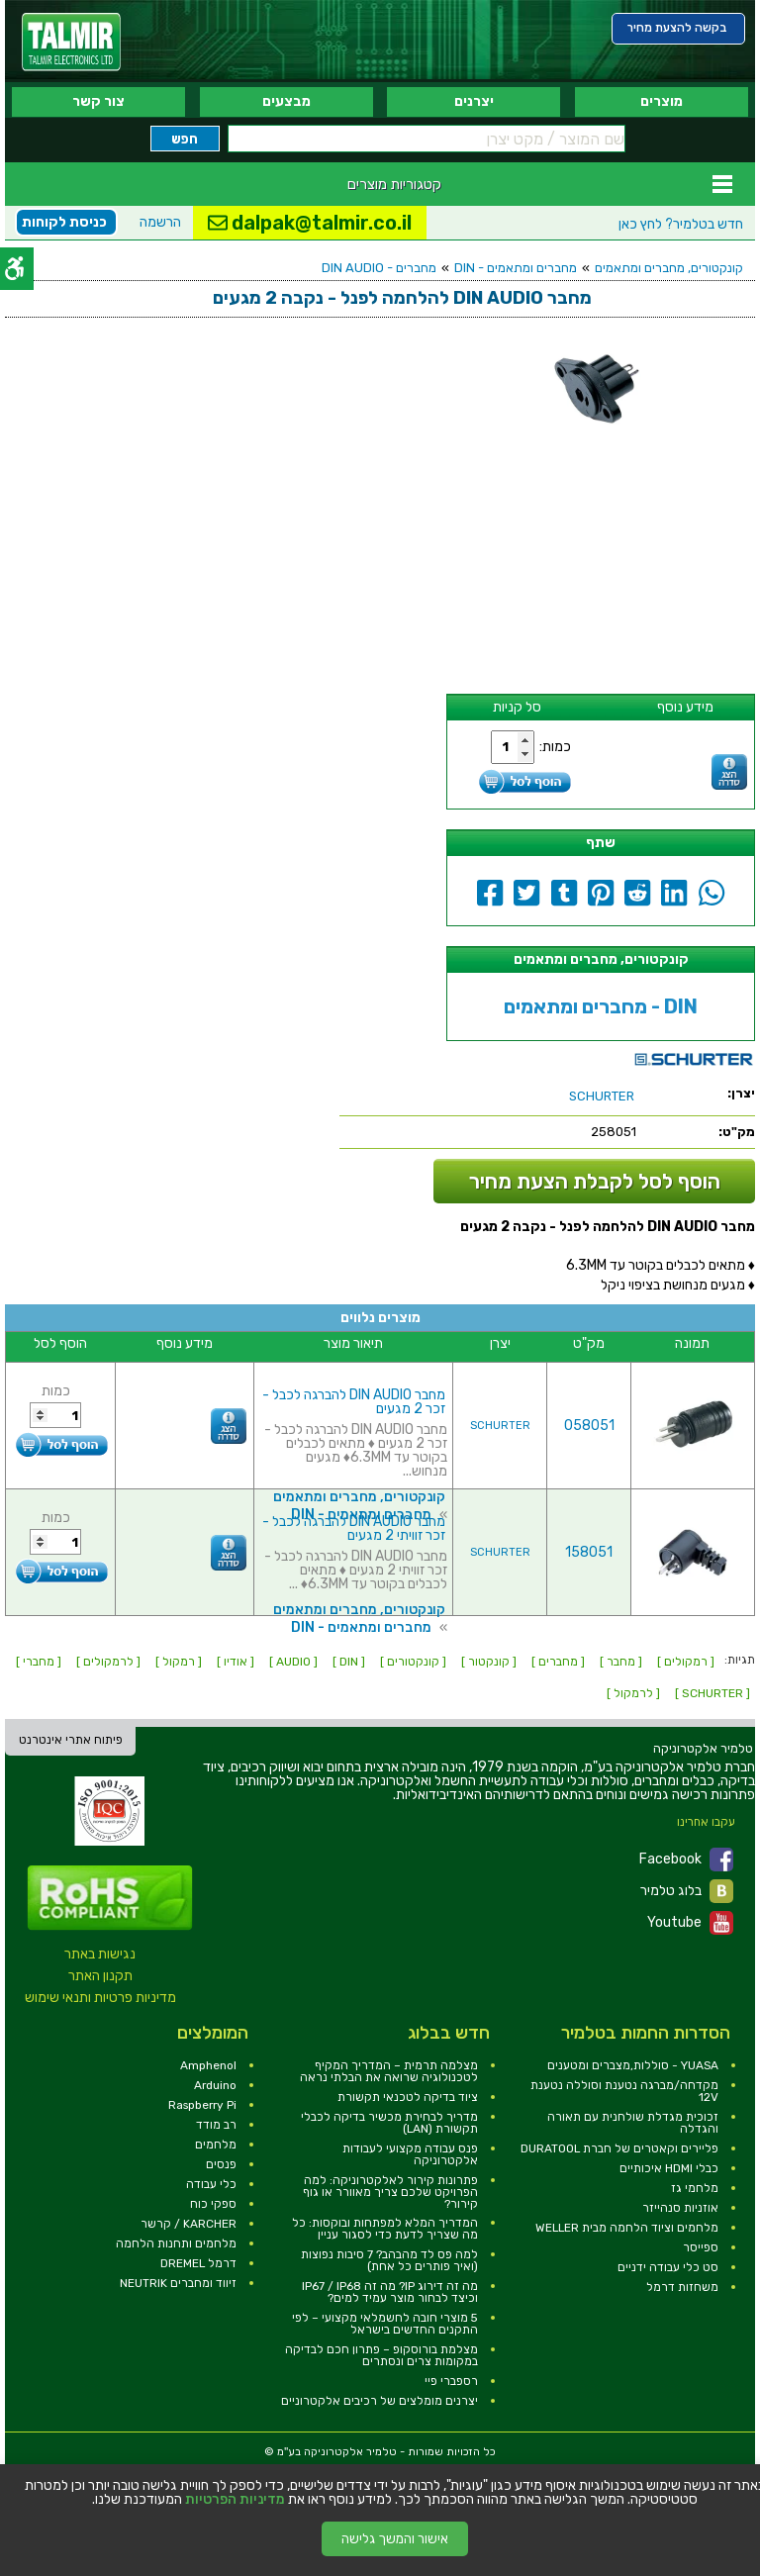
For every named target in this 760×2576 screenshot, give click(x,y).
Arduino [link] (215, 2085)
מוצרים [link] (661, 101)
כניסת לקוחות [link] (64, 222)
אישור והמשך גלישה (394, 2538)
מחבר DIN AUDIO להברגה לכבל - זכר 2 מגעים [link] (353, 1401)
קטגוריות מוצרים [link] (394, 184)
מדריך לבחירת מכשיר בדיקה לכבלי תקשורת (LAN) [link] (389, 2123)
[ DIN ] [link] (349, 1662)
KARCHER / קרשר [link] (189, 2224)
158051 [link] (589, 1552)
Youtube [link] (690, 1923)
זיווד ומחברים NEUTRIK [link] (178, 2283)
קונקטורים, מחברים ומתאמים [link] (669, 267)
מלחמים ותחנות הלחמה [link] (176, 2243)
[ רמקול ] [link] (178, 1662)
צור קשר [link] (98, 101)
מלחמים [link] (216, 2144)
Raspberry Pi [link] (202, 2105)
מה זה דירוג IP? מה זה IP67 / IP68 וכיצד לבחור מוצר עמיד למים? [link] (390, 2292)
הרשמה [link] (160, 222)
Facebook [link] (686, 1859)
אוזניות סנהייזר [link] (680, 2208)
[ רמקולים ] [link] (685, 1662)
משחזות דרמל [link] (682, 2287)
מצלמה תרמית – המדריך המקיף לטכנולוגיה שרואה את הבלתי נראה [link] (389, 2071)
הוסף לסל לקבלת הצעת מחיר (594, 1181)
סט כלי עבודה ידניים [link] (668, 2267)
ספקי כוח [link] (213, 2204)
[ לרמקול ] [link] (633, 1693)
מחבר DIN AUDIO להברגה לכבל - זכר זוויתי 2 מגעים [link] (353, 1528)
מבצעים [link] (286, 101)
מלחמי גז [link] (694, 2188)
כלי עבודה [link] (211, 2184)
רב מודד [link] (216, 2125)
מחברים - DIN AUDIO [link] (379, 267)
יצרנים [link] (474, 101)
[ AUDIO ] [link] (293, 1662)
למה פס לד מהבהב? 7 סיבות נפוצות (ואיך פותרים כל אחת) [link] (389, 2260)
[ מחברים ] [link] (558, 1662)
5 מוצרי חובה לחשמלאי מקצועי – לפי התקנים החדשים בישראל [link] (385, 2324)
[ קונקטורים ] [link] (413, 1662)
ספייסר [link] (700, 2247)
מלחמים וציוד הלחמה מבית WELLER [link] (626, 2228)
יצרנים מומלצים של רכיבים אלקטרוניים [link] (379, 2401)
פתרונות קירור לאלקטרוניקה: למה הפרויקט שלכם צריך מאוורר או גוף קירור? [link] (390, 2192)
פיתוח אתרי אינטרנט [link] (71, 1740)
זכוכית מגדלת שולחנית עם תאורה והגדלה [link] (632, 2123)
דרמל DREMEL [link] (198, 2263)
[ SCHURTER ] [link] (712, 1693)
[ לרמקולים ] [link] (108, 1662)
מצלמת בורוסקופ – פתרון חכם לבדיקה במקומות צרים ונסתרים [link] (381, 2355)
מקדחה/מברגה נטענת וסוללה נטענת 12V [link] (624, 2091)
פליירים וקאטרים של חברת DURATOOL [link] (619, 2148)
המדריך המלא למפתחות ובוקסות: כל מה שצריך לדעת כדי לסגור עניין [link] (385, 2229)
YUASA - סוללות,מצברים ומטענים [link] (632, 2065)
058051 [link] (589, 1425)
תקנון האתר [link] (100, 1975)
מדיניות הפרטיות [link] (235, 2500)
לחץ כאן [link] (680, 224)
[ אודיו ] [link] (235, 1662)
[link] (71, 42)
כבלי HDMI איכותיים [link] (668, 2168)
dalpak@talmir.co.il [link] (310, 223)
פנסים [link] (221, 2164)
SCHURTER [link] (500, 1425)
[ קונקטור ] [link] (489, 1662)
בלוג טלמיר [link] (686, 1891)
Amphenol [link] (208, 2065)
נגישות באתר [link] (100, 1954)
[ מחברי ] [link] (38, 1662)
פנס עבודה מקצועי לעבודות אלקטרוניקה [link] (410, 2154)
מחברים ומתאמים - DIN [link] (515, 267)
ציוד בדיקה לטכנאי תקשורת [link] (407, 2097)
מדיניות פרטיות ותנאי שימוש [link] (100, 1997)
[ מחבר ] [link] (621, 1662)
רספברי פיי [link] (451, 2381)
